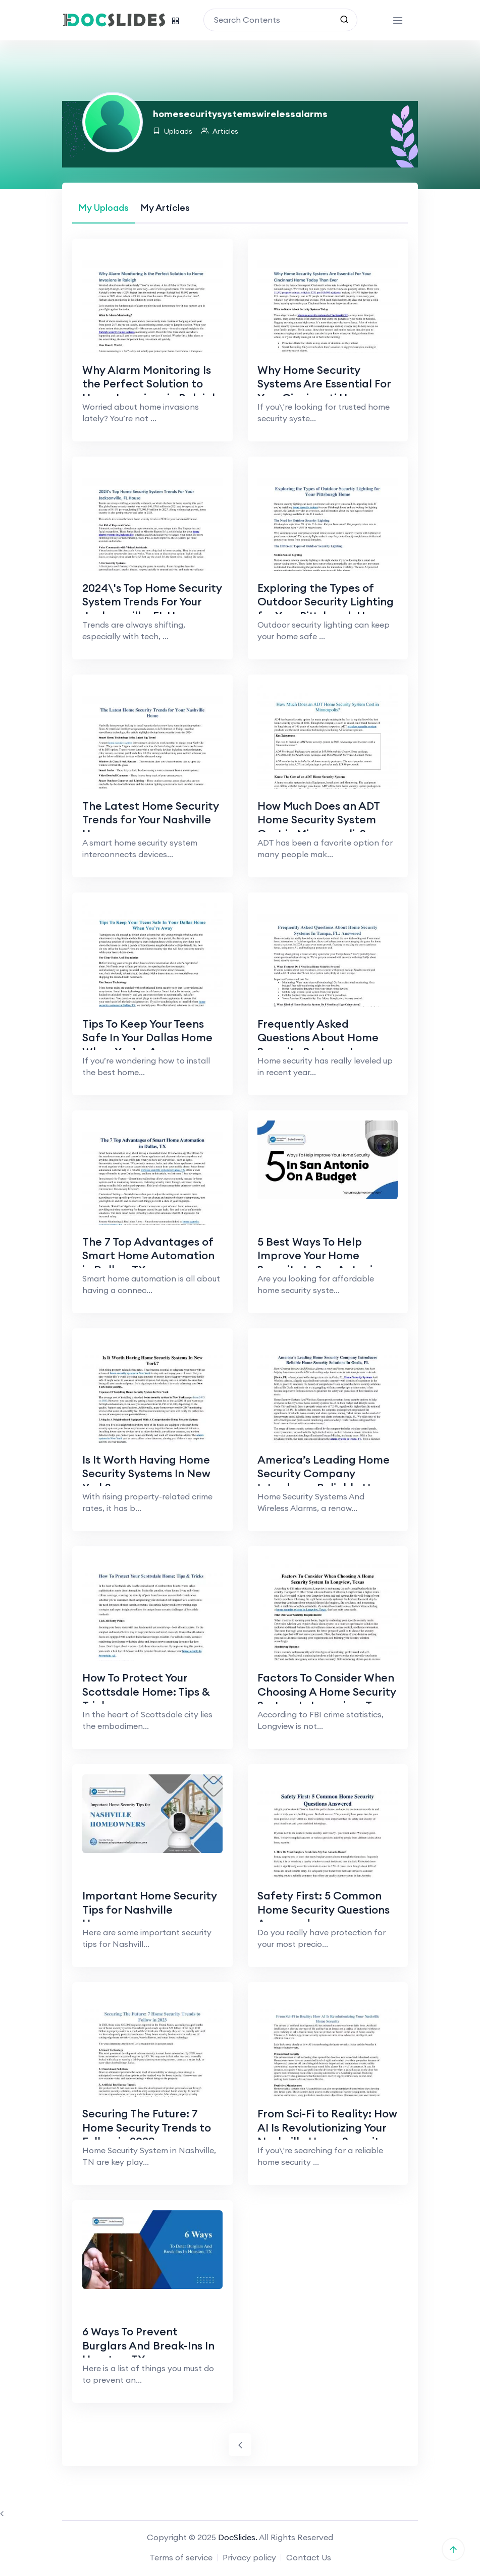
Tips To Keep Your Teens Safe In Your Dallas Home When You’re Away (148, 1038)
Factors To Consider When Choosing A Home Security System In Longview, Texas (328, 1692)
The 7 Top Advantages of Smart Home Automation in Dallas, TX (149, 1256)
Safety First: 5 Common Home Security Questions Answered (325, 1910)
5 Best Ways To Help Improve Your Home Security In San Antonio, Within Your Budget (320, 1263)
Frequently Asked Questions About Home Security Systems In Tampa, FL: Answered (319, 1045)
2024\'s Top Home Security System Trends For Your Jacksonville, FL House (145, 609)
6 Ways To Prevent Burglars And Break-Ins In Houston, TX (148, 2347)
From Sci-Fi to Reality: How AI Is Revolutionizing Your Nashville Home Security (323, 2136)
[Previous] (240, 2446)
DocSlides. (237, 2539)
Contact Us (308, 2559)
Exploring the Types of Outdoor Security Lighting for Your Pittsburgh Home (326, 602)
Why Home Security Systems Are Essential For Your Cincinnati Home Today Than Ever (325, 391)
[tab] (103, 207)
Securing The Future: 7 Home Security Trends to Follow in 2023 (147, 2129)
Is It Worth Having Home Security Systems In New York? (146, 1474)
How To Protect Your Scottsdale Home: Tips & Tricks (146, 1692)
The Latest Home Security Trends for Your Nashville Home (151, 820)
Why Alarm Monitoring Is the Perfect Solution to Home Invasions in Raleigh (150, 384)
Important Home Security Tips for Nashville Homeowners (150, 1910)
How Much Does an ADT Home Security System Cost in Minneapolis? (320, 820)
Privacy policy (249, 2559)
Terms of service (180, 2559)
